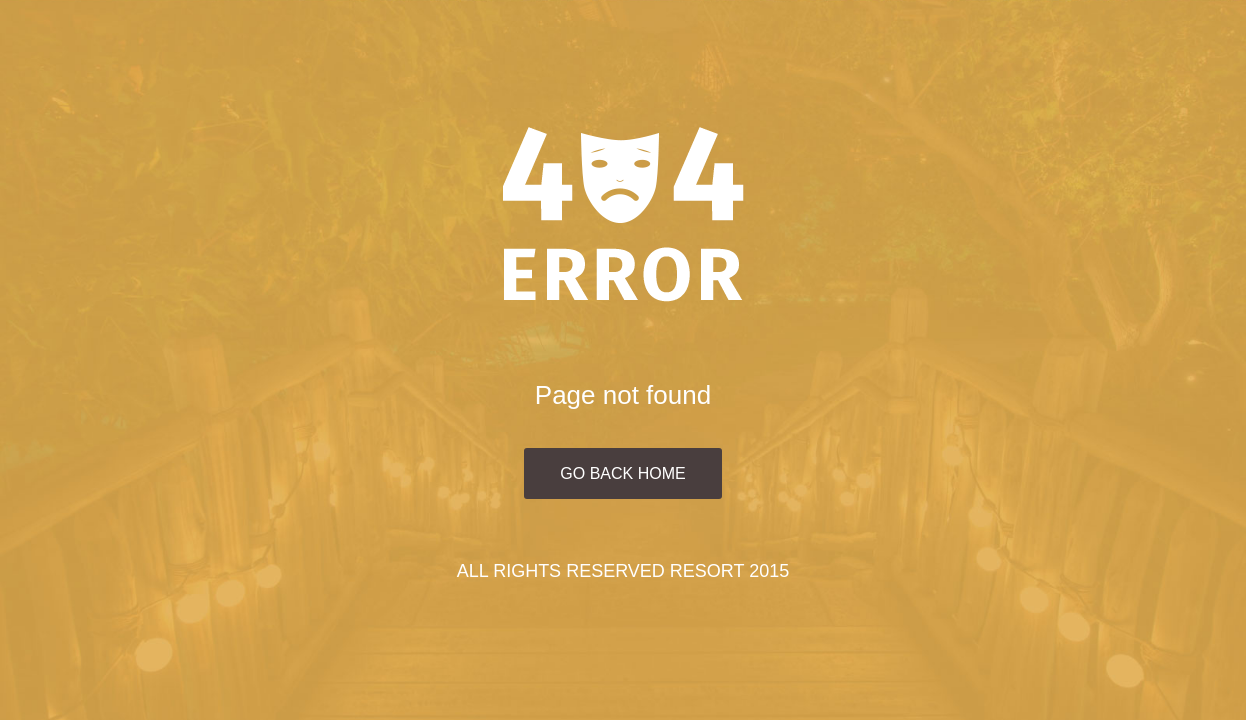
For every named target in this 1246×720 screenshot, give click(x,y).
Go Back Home (622, 473)
